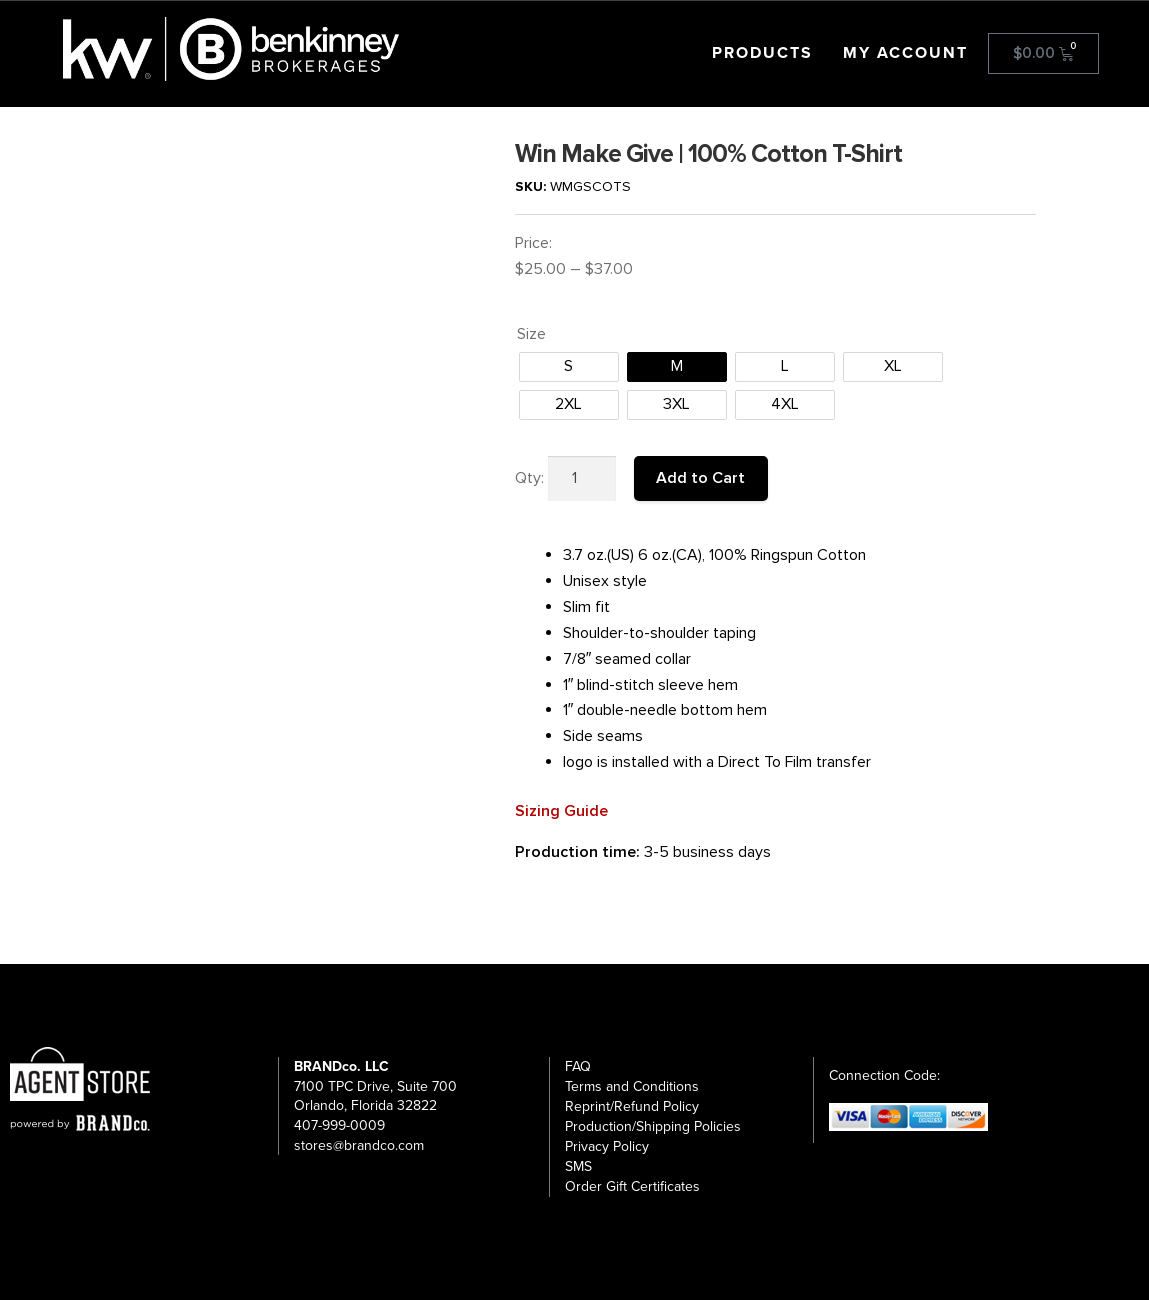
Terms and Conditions (632, 1086)
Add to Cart (700, 478)
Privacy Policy (607, 1146)
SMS (578, 1166)
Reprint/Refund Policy (632, 1106)
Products (762, 53)
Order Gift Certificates (632, 1186)
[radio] (569, 367)
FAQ (578, 1066)
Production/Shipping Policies (653, 1126)
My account (905, 53)
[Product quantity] (582, 479)
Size (531, 334)
